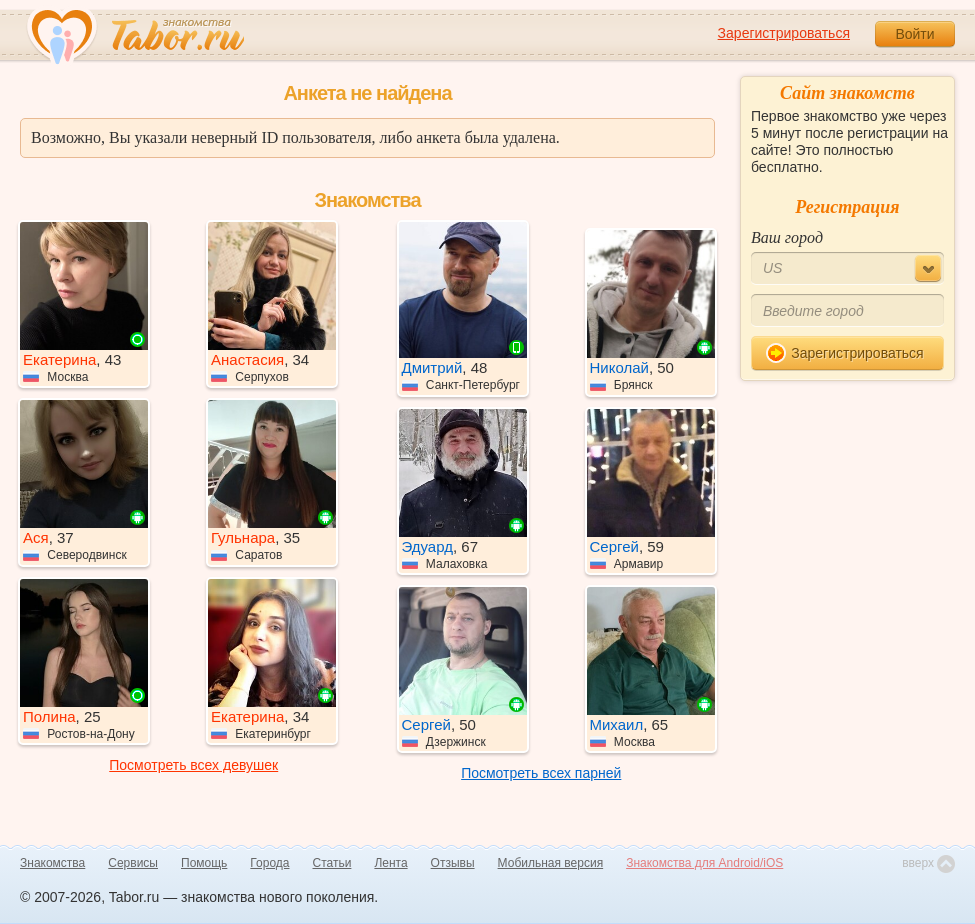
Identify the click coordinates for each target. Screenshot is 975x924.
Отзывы (453, 863)
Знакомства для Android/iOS (704, 863)
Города (269, 863)
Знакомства (52, 863)
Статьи (332, 863)
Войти (914, 34)
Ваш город (787, 237)
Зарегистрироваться (784, 33)
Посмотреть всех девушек (193, 765)
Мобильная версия (551, 863)
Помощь (204, 863)
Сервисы (133, 863)
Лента (390, 863)
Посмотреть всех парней (541, 773)
